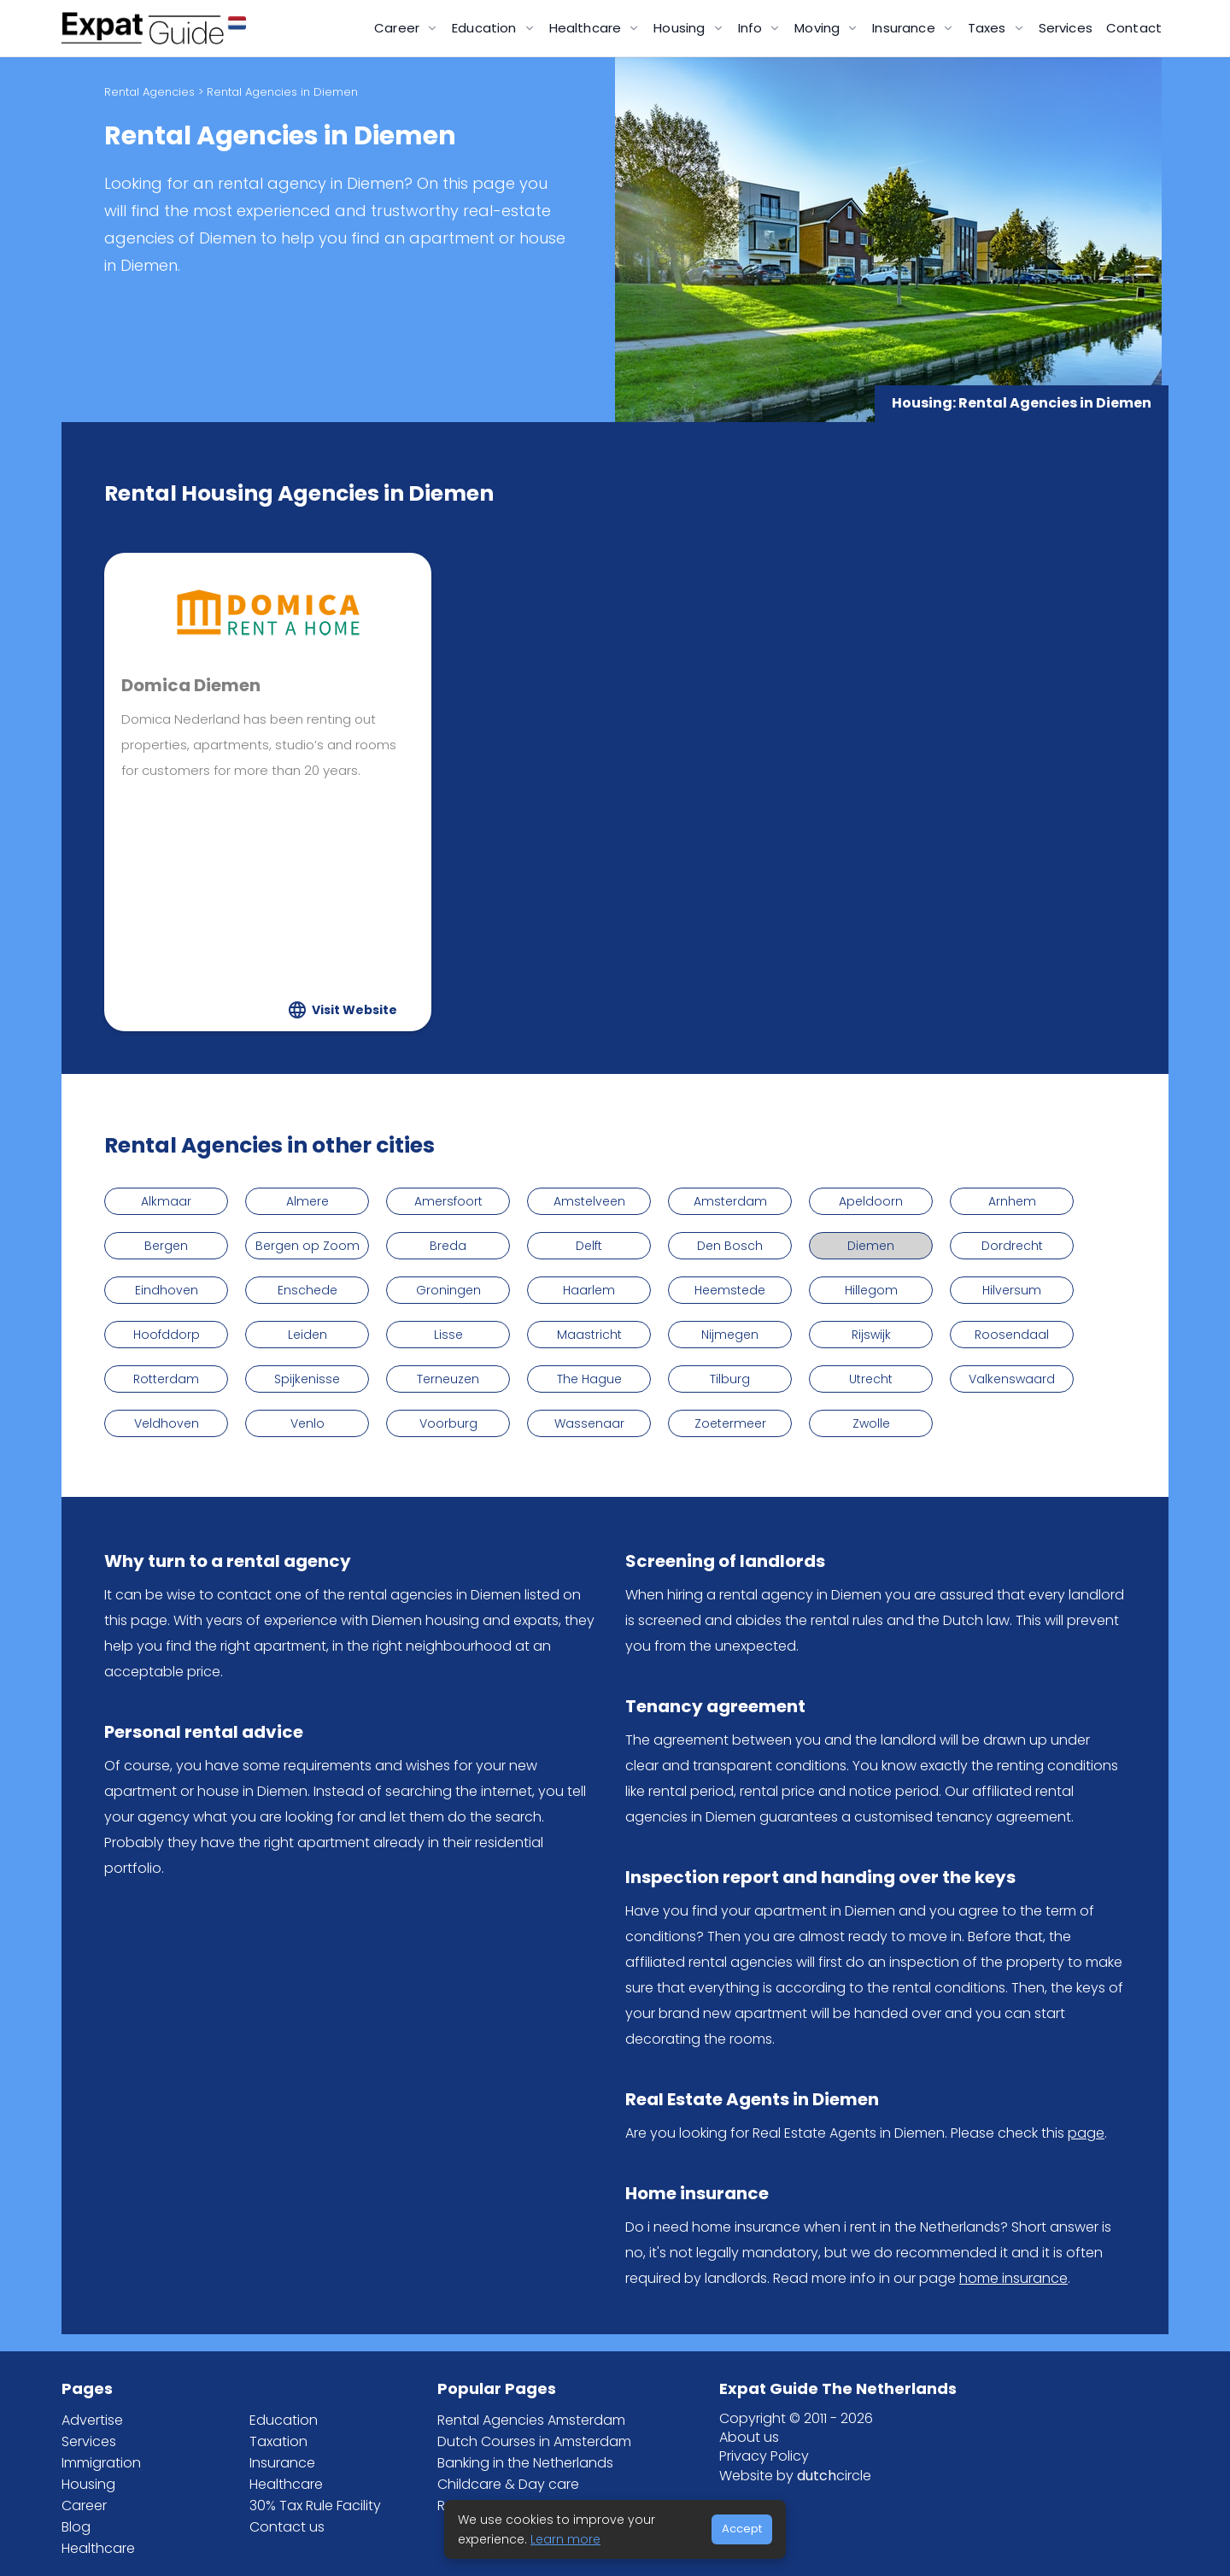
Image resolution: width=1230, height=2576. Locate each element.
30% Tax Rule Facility (315, 2505)
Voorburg (448, 1423)
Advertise (92, 2420)
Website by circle (795, 2475)
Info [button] (752, 28)
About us (749, 2437)
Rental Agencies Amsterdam (531, 2420)
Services (1065, 28)
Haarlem (589, 1290)
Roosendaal (1012, 1334)
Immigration (101, 2463)
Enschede (307, 1290)
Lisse (448, 1334)
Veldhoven (166, 1423)
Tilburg (730, 1379)
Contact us (287, 2527)
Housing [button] (680, 28)
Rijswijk (871, 1334)
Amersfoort (448, 1201)
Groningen (448, 1290)
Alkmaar (166, 1201)
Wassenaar (589, 1423)
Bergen (166, 1245)
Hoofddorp (166, 1334)
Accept (742, 2528)
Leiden (307, 1334)
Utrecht (871, 1379)
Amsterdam (730, 1201)
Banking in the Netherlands (525, 2463)
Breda (448, 1245)
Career (84, 2505)
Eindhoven (166, 1290)
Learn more (565, 2539)
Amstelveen (589, 1201)
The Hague (589, 1379)
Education (283, 2420)
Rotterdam (166, 1379)
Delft (589, 1245)
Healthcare (98, 2548)
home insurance (1013, 2278)
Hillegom (871, 1290)
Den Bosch (730, 1245)
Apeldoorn (871, 1201)
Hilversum (1011, 1290)
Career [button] (398, 28)
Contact (1134, 28)
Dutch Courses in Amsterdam (534, 2441)
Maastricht (589, 1334)
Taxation (278, 2441)
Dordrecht (1012, 1245)
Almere (307, 1201)
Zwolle (871, 1423)
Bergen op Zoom (307, 1245)
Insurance (282, 2463)
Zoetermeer (730, 1423)
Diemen (870, 1245)
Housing (88, 2484)
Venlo (307, 1423)
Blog (76, 2527)
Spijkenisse (307, 1379)
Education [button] (486, 28)
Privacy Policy (764, 2456)
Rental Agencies (149, 92)
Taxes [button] (989, 28)
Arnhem (1012, 1201)
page (1086, 2133)
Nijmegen (729, 1334)
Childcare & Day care (508, 2484)
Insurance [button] (905, 28)
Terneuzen (448, 1379)
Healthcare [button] (587, 28)
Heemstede (729, 1290)
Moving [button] (818, 28)
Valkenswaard (1012, 1379)
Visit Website (354, 1009)
